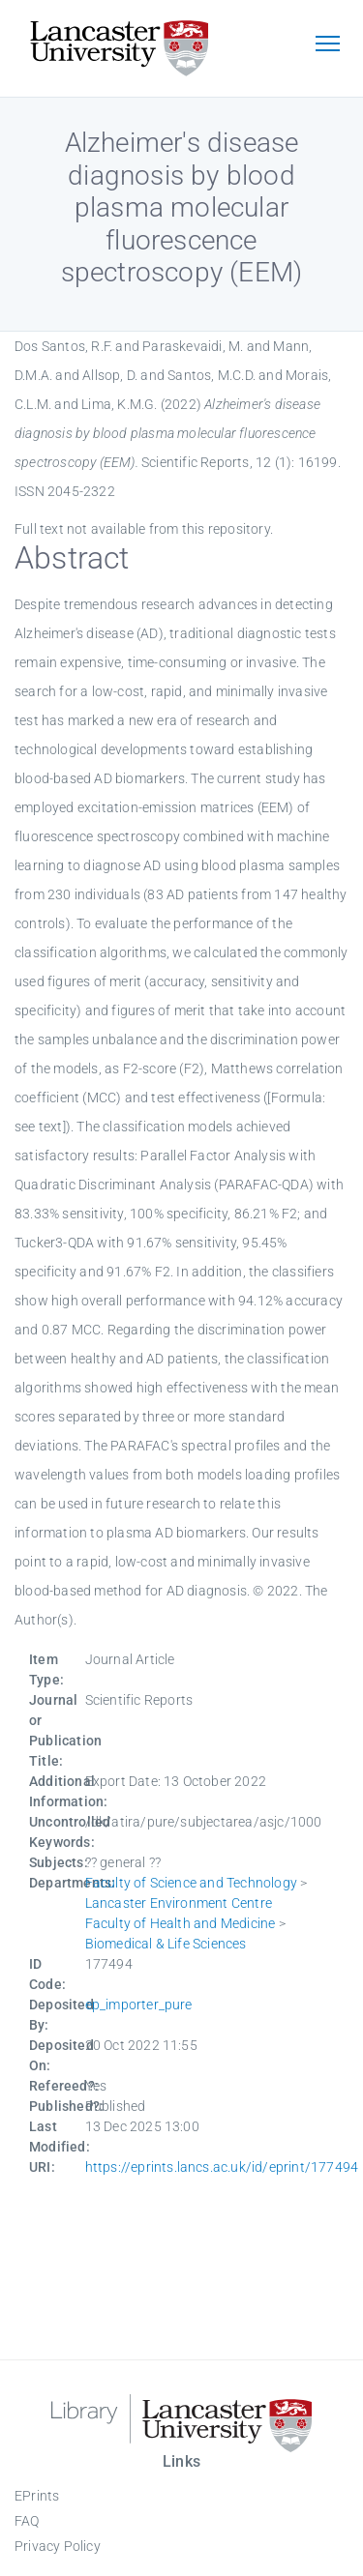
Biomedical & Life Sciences (166, 1943)
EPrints (37, 2495)
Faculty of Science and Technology (191, 1882)
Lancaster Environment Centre (179, 1903)
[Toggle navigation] (327, 45)
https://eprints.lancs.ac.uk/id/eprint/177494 (222, 2167)
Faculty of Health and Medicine (180, 1923)
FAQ (27, 2521)
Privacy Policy (58, 2546)
